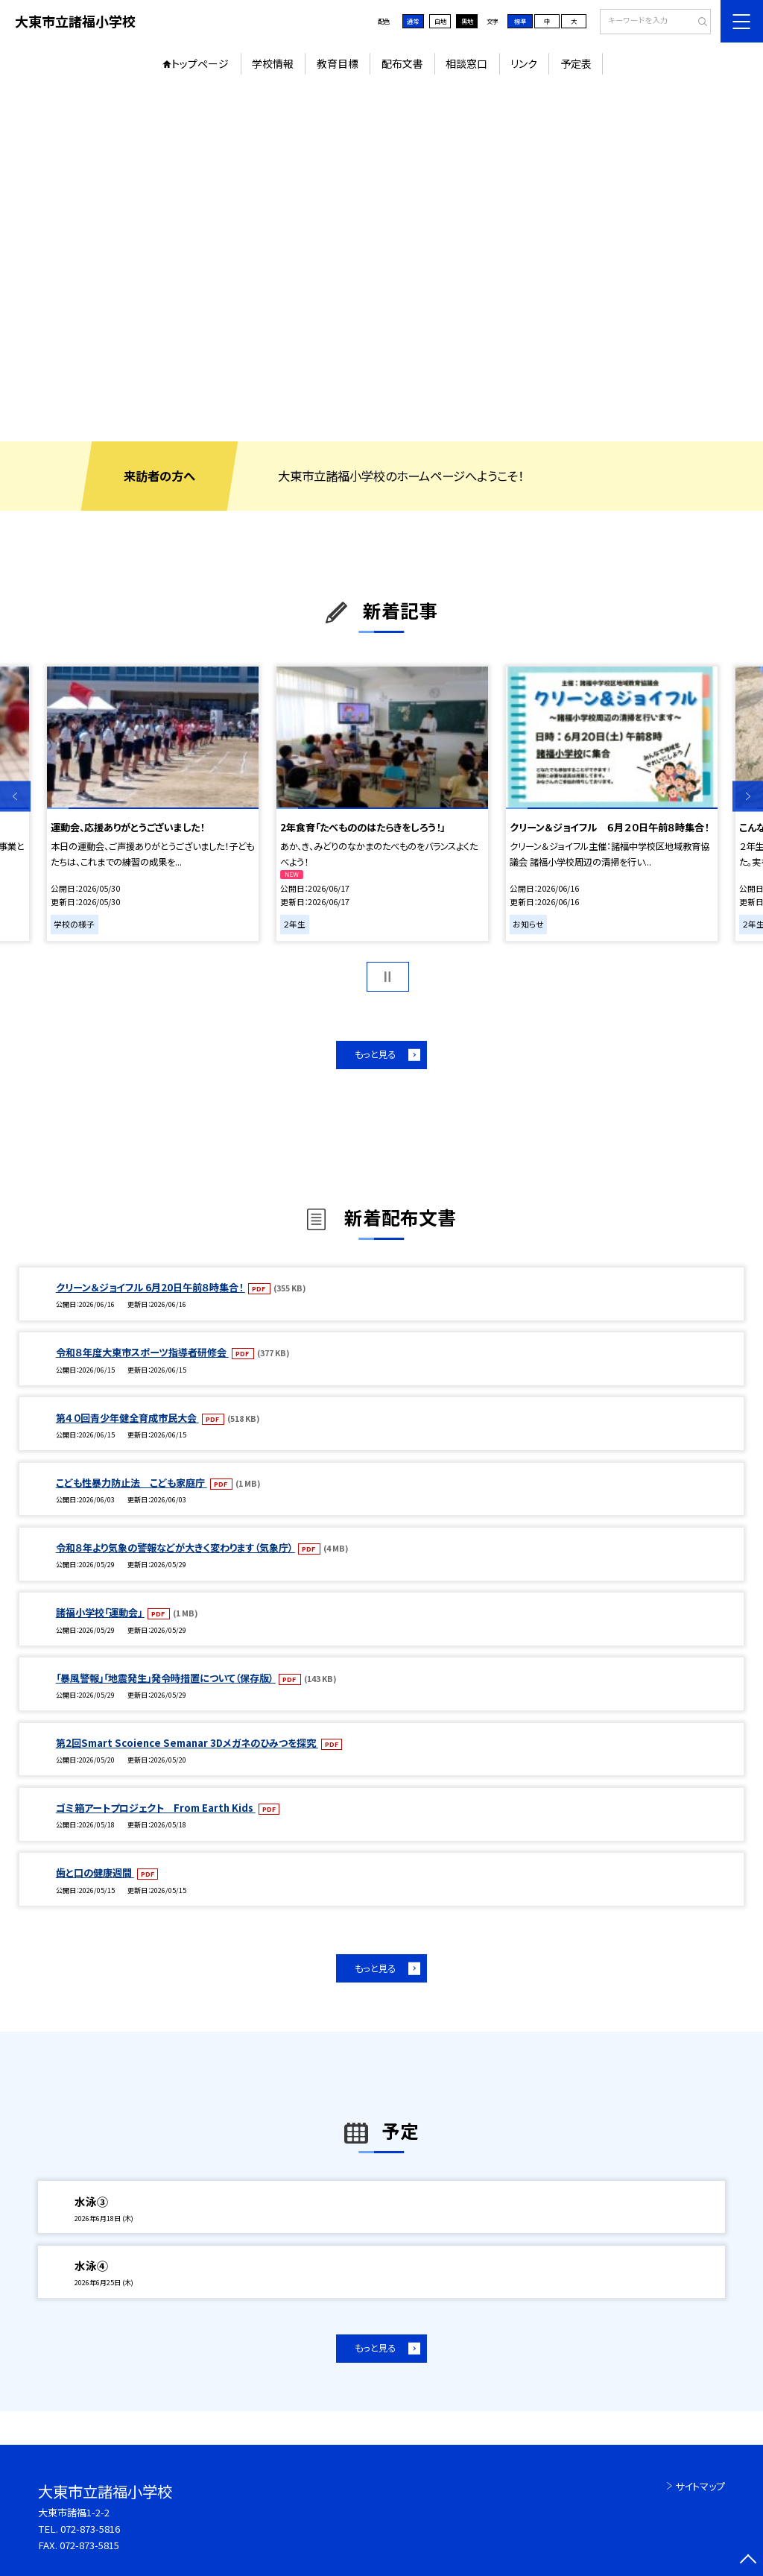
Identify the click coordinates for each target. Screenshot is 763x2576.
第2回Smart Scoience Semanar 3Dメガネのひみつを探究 (187, 1743)
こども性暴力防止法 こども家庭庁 (131, 1483)
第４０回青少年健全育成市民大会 (127, 1418)
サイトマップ (700, 2486)
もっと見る (375, 1054)
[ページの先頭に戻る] (747, 2560)
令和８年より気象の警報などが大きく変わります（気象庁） (175, 1547)
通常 (413, 20)
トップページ (200, 63)
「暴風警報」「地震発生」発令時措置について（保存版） (166, 1678)
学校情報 (273, 63)
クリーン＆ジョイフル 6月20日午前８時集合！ (150, 1287)
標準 (520, 20)
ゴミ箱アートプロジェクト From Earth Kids (156, 1808)
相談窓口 (466, 63)
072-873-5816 (90, 2529)
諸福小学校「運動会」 (100, 1612)
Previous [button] (15, 796)
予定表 (576, 63)
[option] (381, 262)
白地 (440, 20)
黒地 (467, 20)
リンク (523, 63)
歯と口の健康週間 (95, 1872)
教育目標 (337, 63)
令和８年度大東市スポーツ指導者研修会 (142, 1352)
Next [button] (747, 796)
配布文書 (402, 63)
